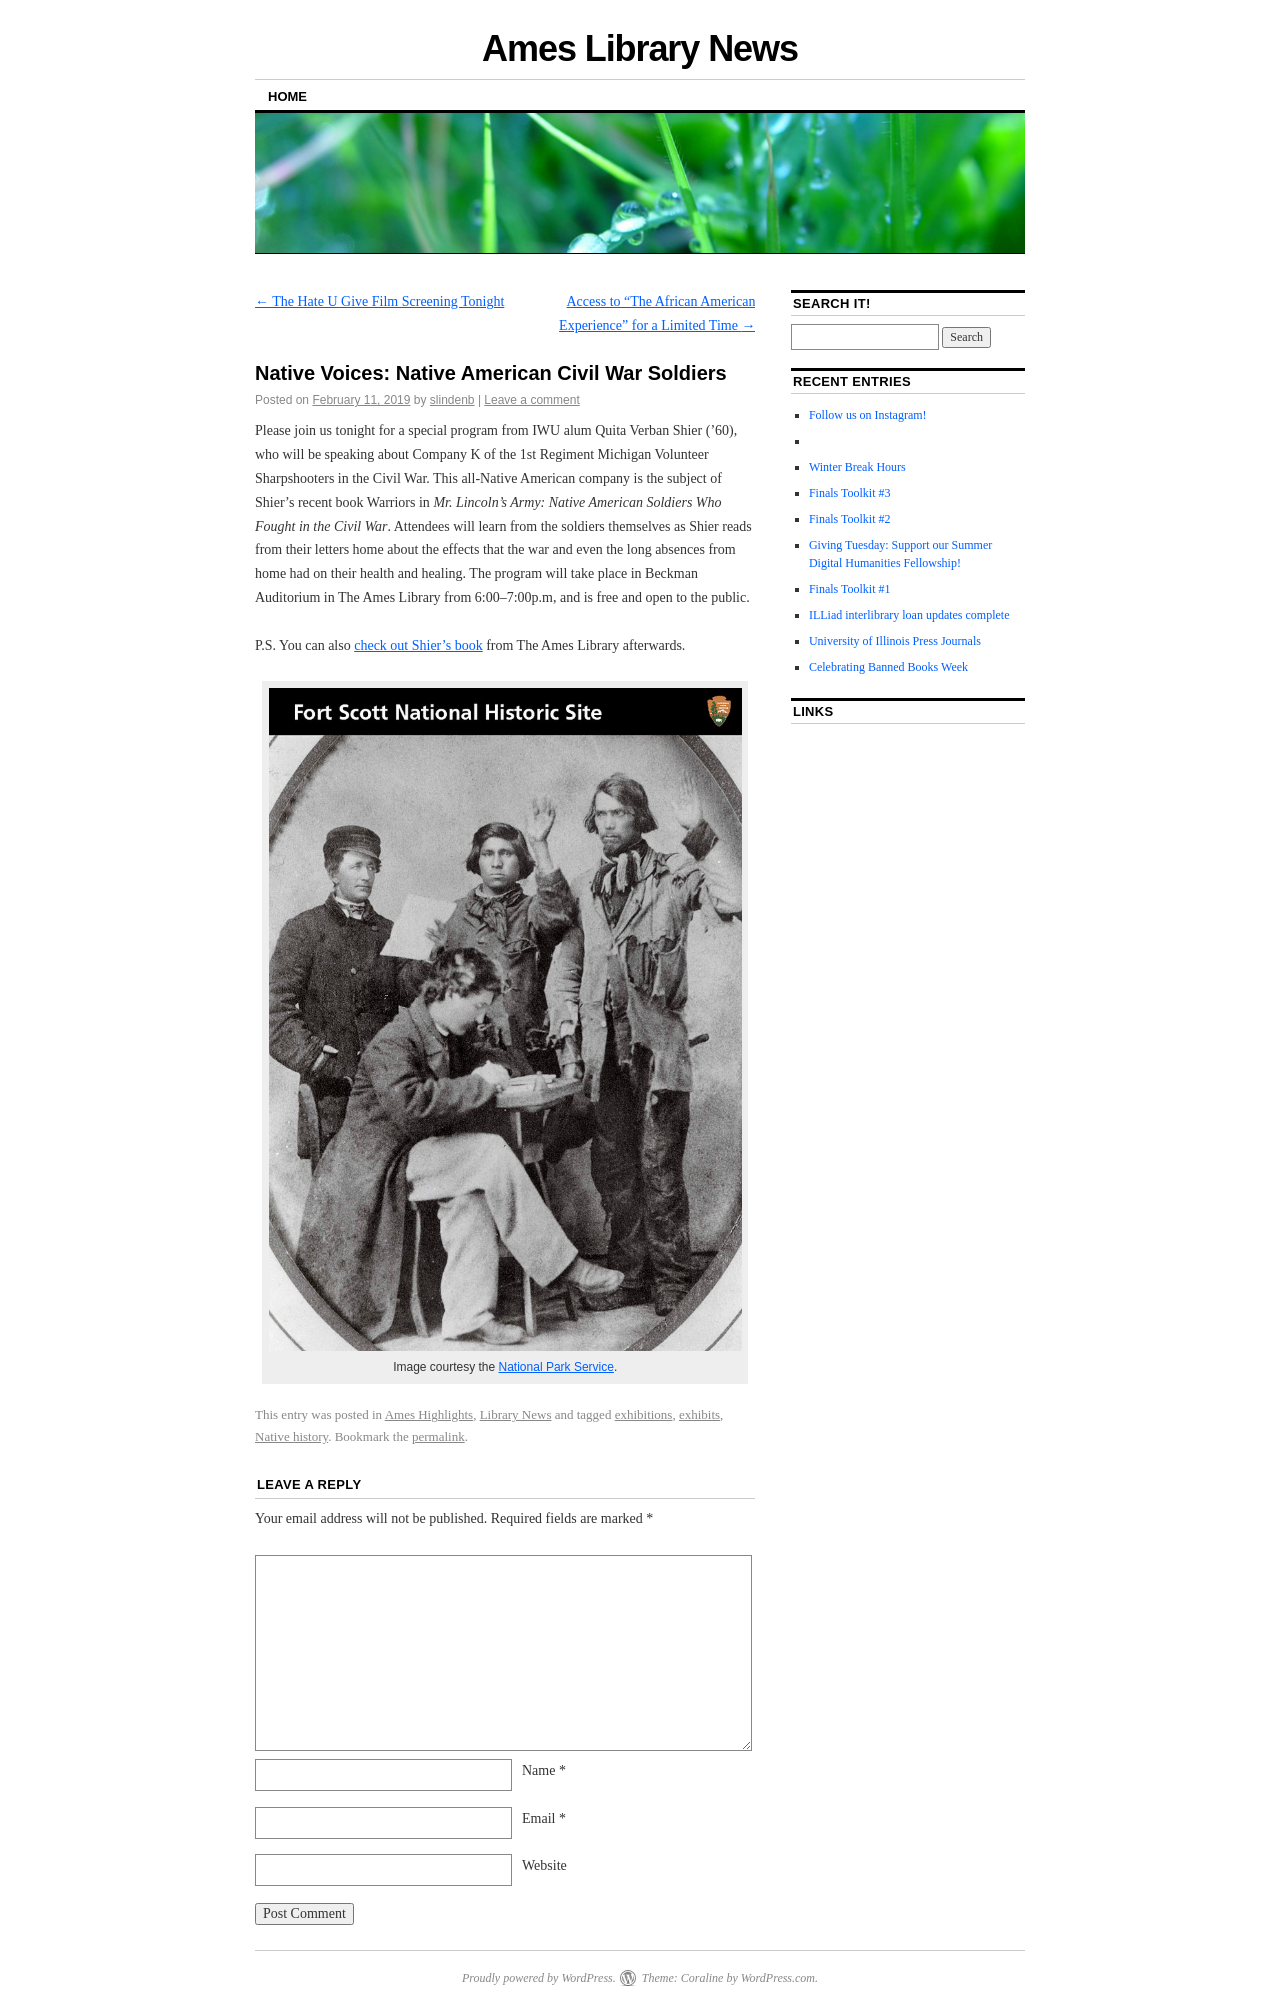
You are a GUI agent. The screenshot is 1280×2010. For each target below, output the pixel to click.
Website (544, 1865)
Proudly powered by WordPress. (539, 1978)
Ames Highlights (429, 1414)
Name (544, 1770)
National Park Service (556, 1367)
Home (287, 96)
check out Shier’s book (418, 645)
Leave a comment (531, 400)
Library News (516, 1414)
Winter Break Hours (857, 467)
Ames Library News (640, 48)
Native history (291, 1436)
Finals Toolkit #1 (850, 589)
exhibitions (644, 1414)
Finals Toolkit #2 (850, 519)
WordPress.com (778, 1978)
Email (544, 1818)
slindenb (452, 400)
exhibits (699, 1414)
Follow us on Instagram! (868, 415)
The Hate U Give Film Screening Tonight (379, 301)
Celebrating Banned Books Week (888, 667)
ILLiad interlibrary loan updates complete (909, 615)
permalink (438, 1436)
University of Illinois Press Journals (895, 641)
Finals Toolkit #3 (850, 493)
